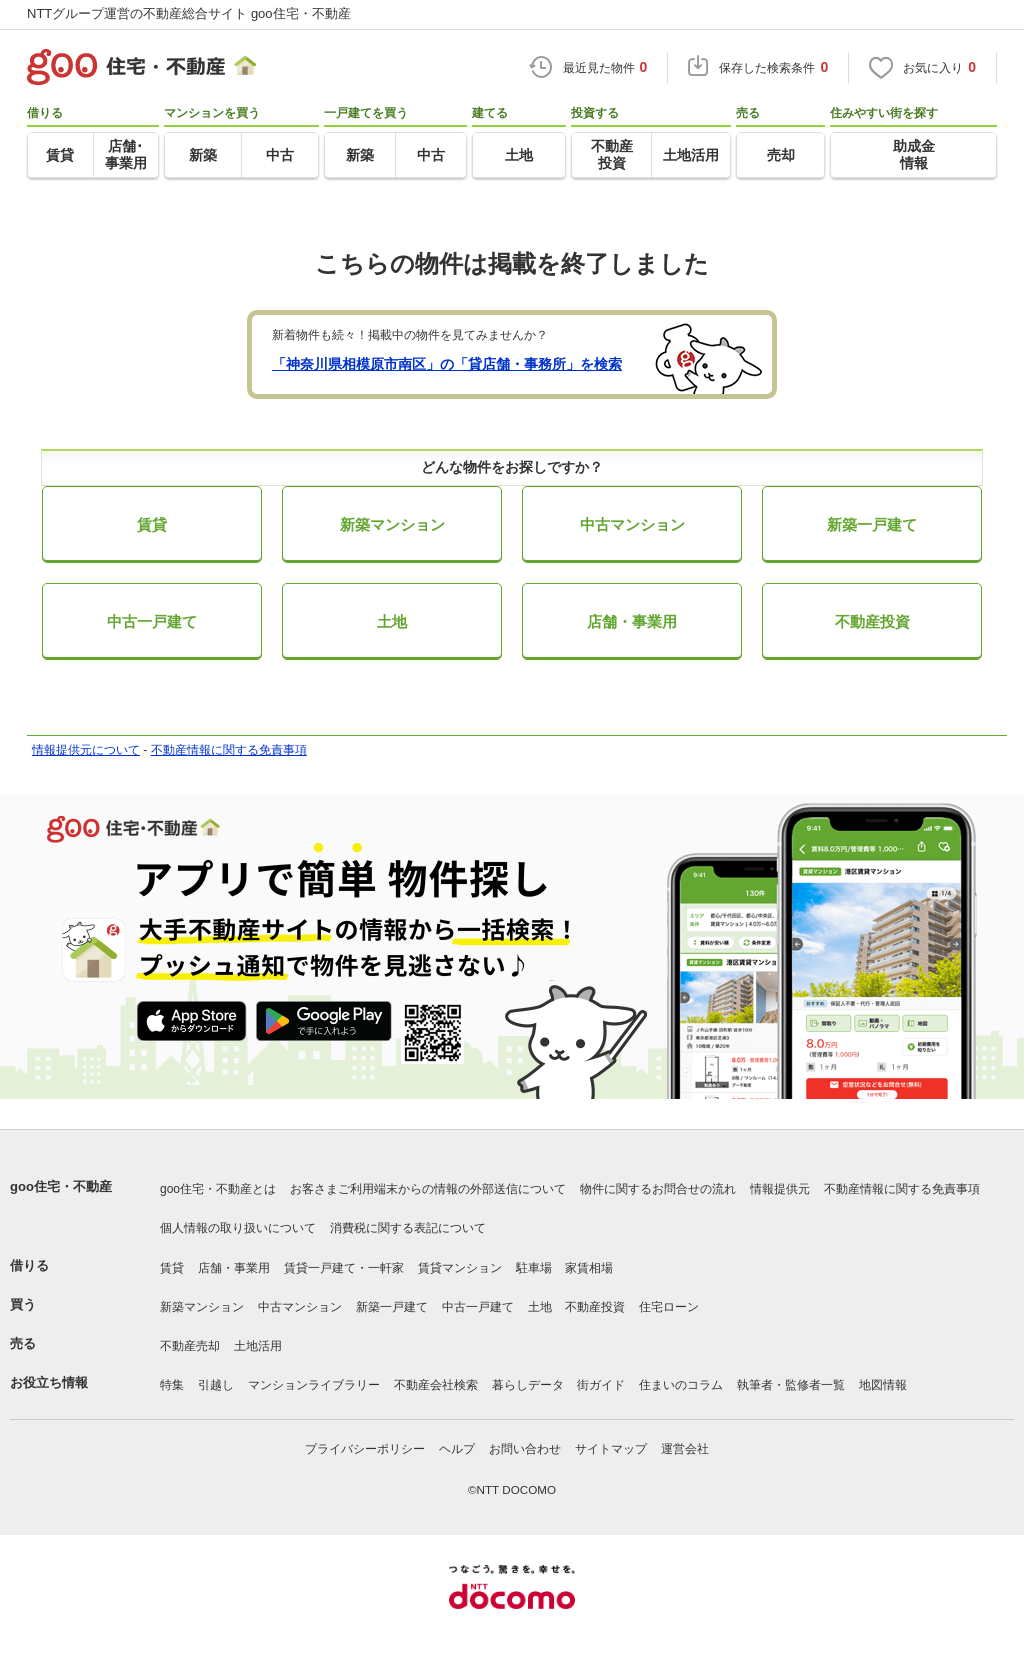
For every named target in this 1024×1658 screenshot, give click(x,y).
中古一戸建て (152, 621)
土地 (392, 621)
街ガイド (601, 1385)
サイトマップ (611, 1449)
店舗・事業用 (632, 621)
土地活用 (258, 1346)
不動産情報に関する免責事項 (229, 750)
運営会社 (685, 1449)
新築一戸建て (872, 524)
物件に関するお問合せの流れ (658, 1189)
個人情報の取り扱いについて (238, 1228)
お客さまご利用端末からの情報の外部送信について (428, 1189)
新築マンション (392, 524)
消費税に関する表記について (408, 1228)
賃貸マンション (460, 1268)
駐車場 (534, 1268)
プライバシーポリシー (365, 1449)
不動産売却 (190, 1346)
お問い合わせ (525, 1449)
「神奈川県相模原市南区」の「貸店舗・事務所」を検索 (447, 364)
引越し (216, 1385)
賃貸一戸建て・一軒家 (344, 1268)
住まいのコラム (681, 1385)
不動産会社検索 (436, 1385)
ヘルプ (457, 1449)
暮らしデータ (528, 1385)
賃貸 (152, 524)
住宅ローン (669, 1307)
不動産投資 (872, 621)
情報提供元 (780, 1189)
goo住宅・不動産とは (218, 1189)
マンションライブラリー (314, 1385)
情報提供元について (86, 750)
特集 (172, 1385)
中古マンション (632, 524)
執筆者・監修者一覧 (791, 1385)
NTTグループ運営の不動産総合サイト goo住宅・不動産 (189, 13)
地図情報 (883, 1385)
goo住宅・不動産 (61, 1186)
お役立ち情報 (49, 1382)
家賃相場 (589, 1268)
